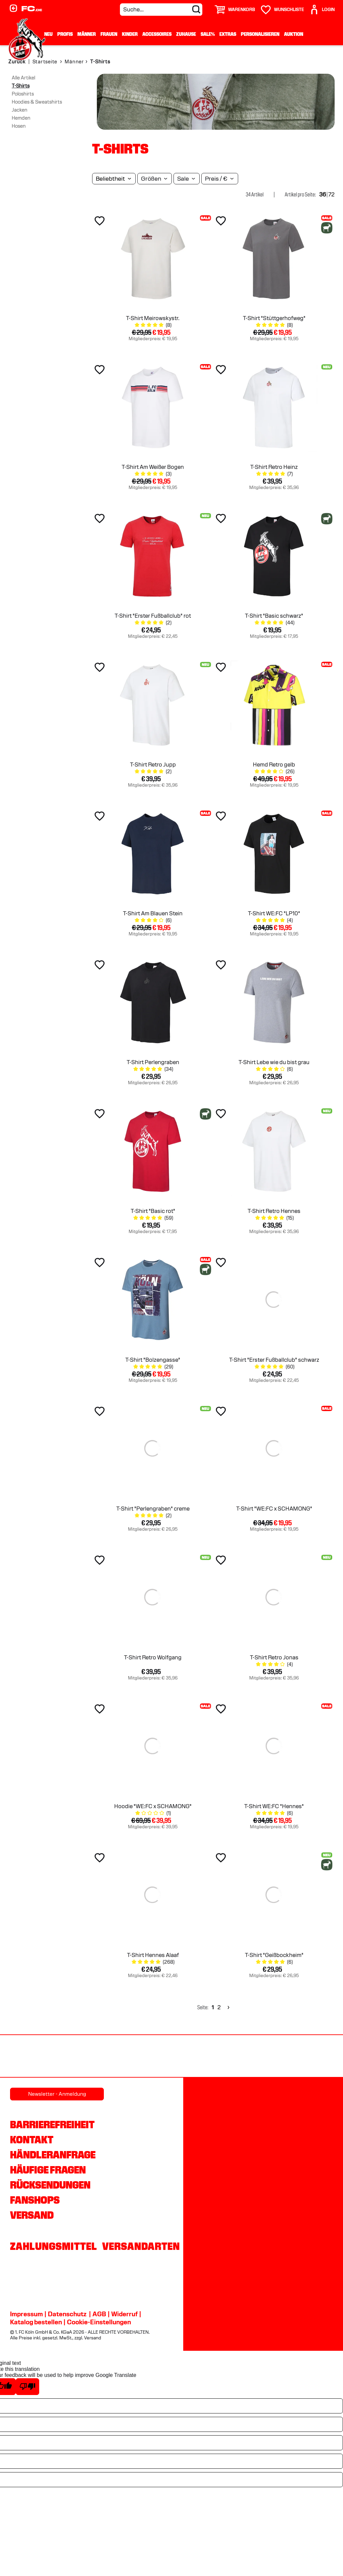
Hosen (19, 126)
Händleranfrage (52, 2154)
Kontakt (31, 2139)
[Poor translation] (27, 2386)
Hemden (21, 118)
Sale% (208, 34)
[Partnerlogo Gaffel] (103, 2056)
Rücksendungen (50, 2185)
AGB (99, 2314)
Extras (227, 34)
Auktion (293, 34)
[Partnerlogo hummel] (309, 2056)
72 (331, 194)
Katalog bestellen (36, 2322)
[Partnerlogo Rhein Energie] (240, 2056)
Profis (65, 34)
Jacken (19, 110)
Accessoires (157, 34)
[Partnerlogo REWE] (171, 2056)
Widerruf (124, 2314)
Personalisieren (260, 34)
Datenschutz (67, 2314)
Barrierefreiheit (52, 2124)
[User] (322, 9)
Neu (48, 34)
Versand (32, 2215)
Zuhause (186, 34)
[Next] (227, 2007)
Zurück (16, 61)
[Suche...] (161, 9)
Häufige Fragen (48, 2169)
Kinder (130, 34)
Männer (86, 34)
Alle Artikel (23, 78)
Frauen (108, 34)
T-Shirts (20, 86)
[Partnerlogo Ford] (34, 2056)
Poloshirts (23, 94)
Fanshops (35, 2200)
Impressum (26, 2314)
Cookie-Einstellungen (99, 2322)
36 (322, 194)
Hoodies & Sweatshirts (37, 102)
